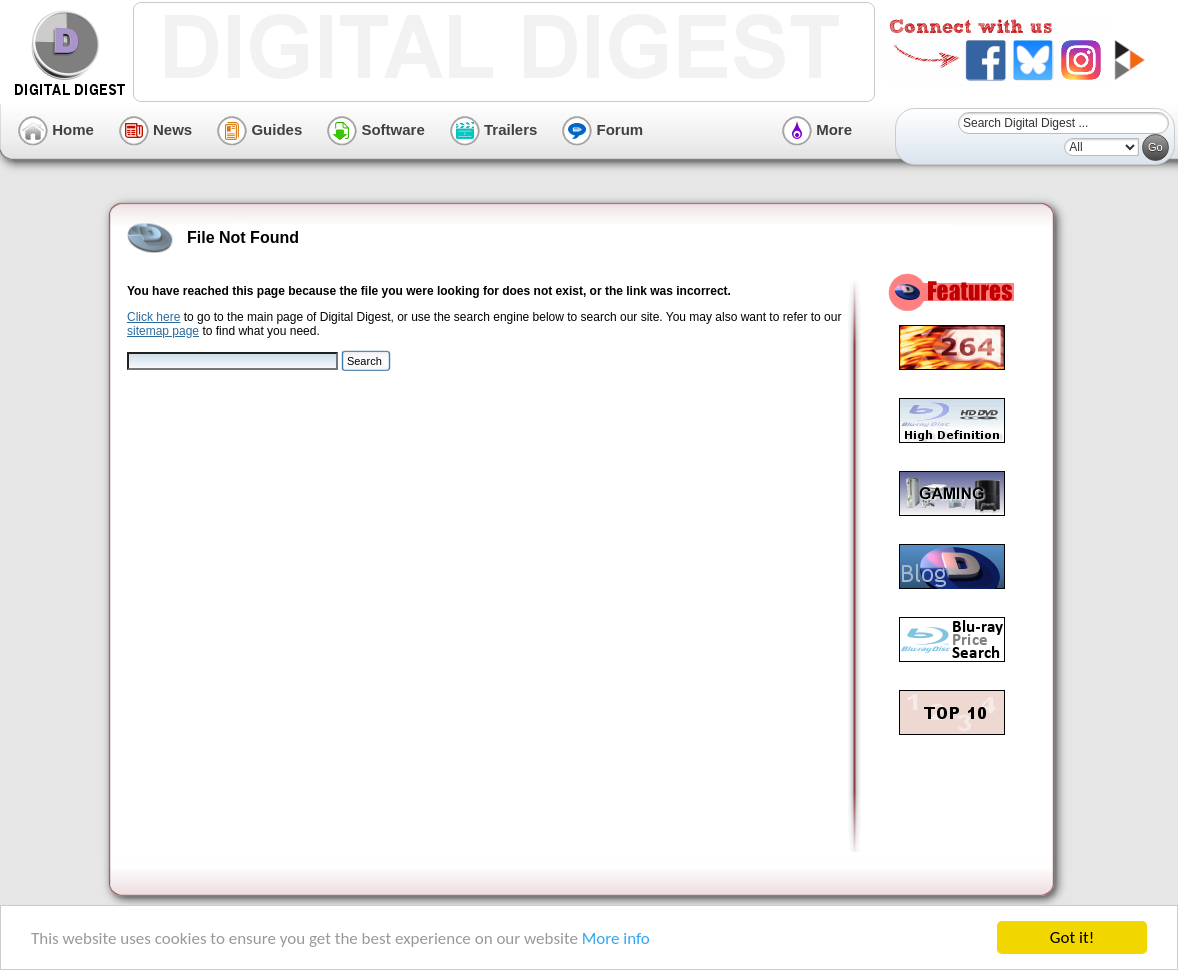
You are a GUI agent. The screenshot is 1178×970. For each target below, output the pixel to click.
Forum (602, 129)
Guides (259, 129)
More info (616, 938)
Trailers (494, 129)
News (155, 129)
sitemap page (163, 331)
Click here (153, 317)
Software (376, 129)
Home (56, 129)
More (817, 129)
